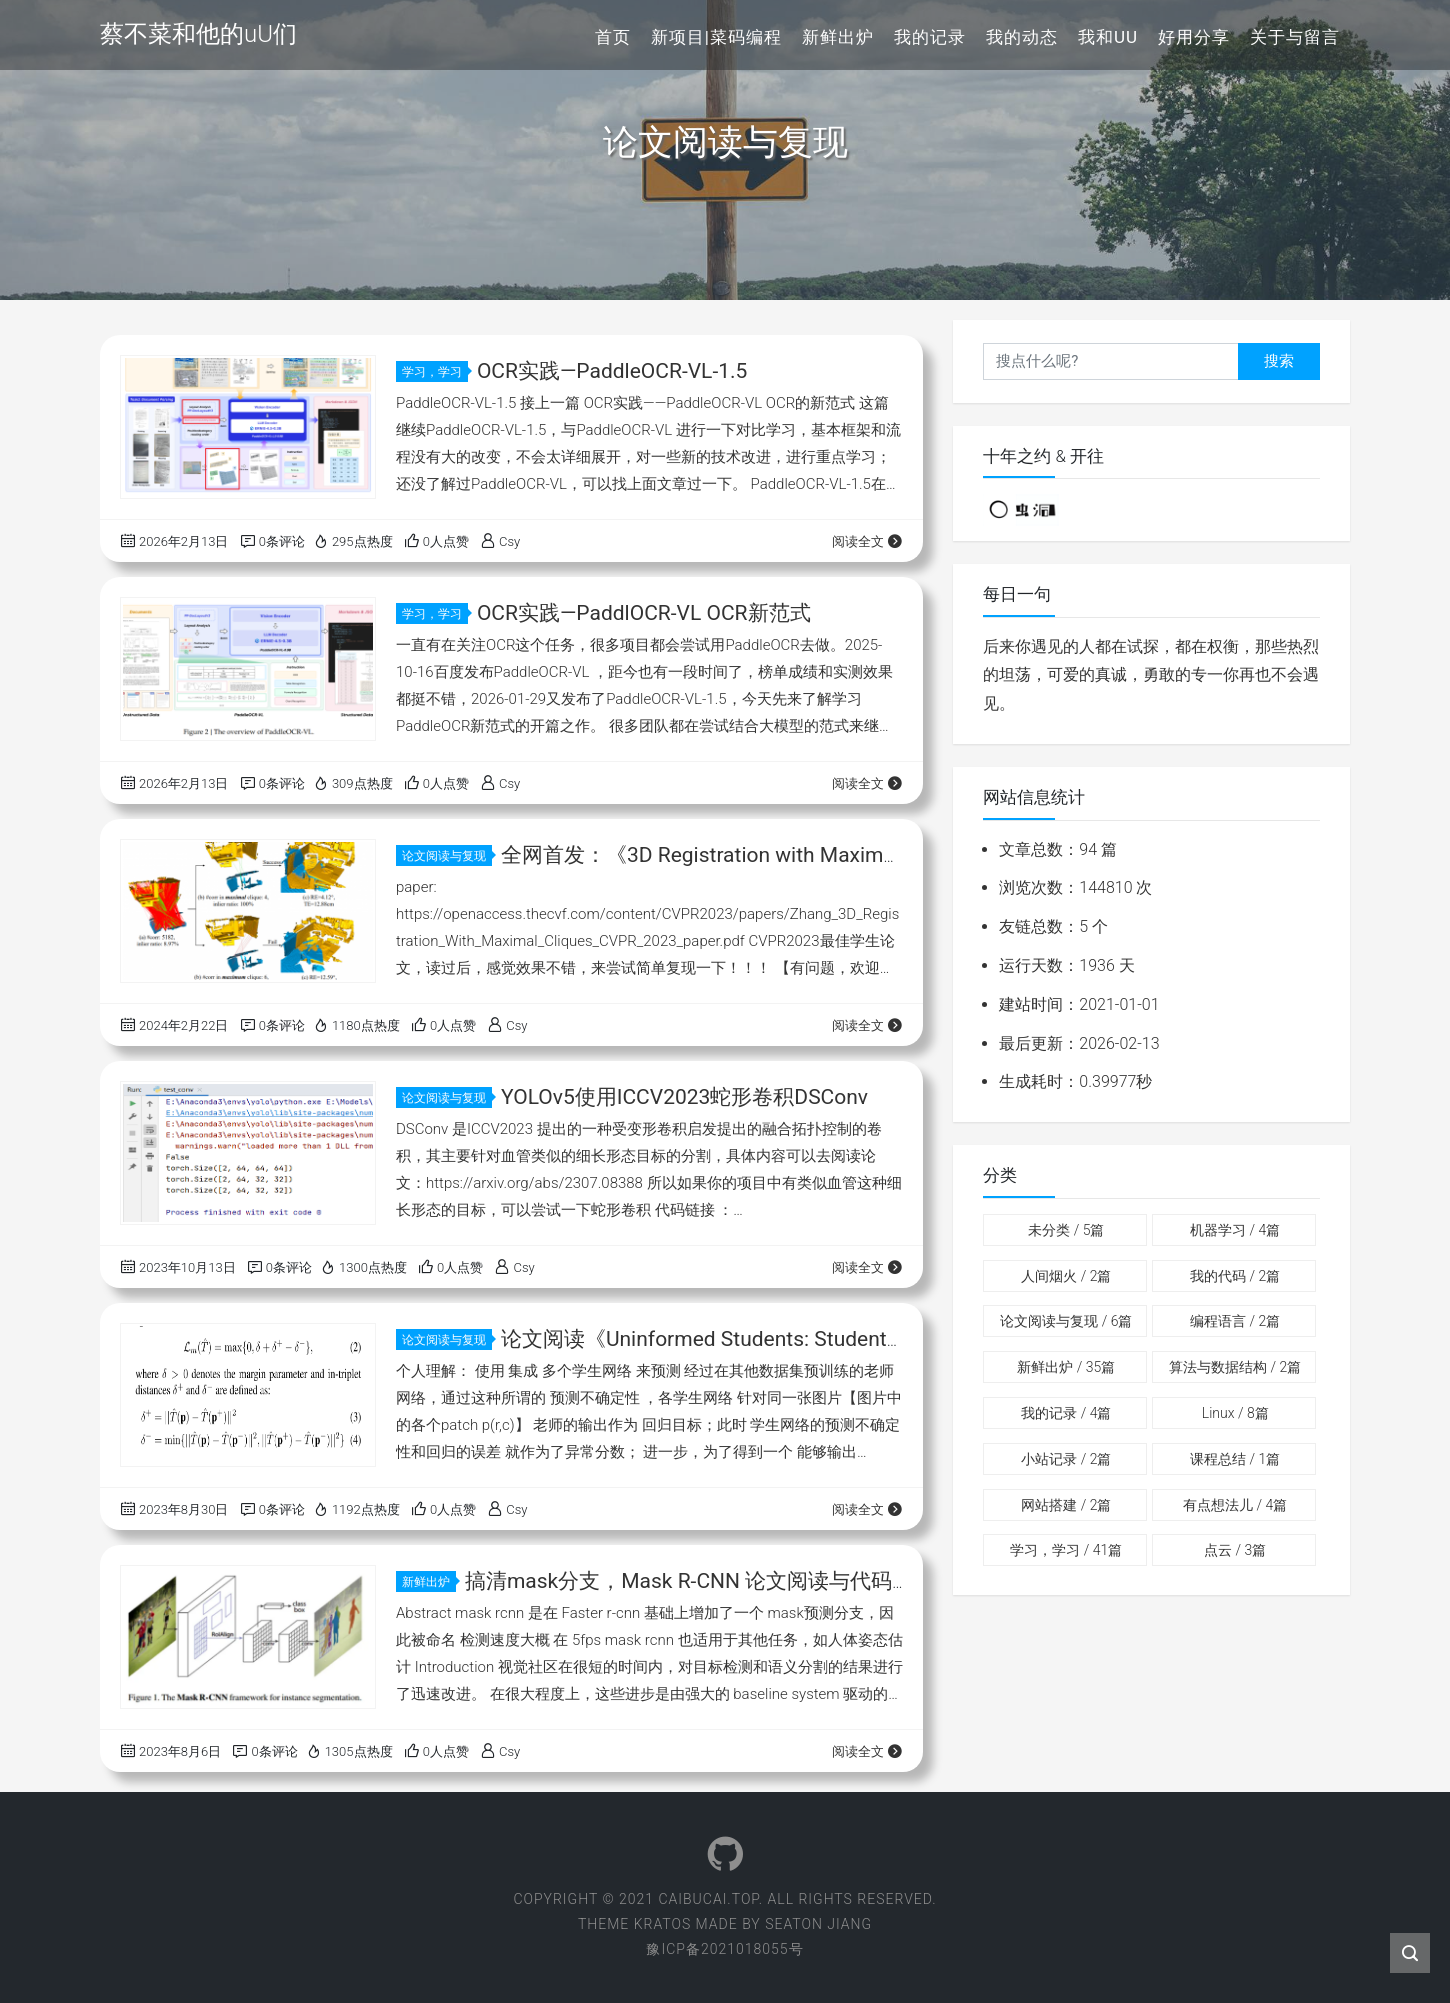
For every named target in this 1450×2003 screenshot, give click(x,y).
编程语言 (1235, 1321)
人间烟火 (1066, 1276)
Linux (1235, 1413)
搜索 (1279, 361)
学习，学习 (435, 372)
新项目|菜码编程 (716, 37)
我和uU (1108, 37)
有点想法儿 (1235, 1505)
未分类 (1066, 1230)
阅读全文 (867, 541)
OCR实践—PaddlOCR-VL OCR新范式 (644, 613)
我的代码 (1235, 1276)
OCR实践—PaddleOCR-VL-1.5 (612, 371)
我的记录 (930, 37)
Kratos (663, 1924)
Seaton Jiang (818, 1924)
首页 (613, 37)
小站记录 (1066, 1459)
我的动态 (1022, 37)
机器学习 (1235, 1230)
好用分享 (1194, 37)
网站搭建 (1066, 1505)
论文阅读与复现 (447, 856)
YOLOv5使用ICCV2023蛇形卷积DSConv (684, 1097)
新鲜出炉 (838, 37)
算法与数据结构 (1235, 1367)
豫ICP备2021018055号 (724, 1949)
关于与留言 (1295, 37)
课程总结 (1235, 1459)
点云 (1235, 1550)
